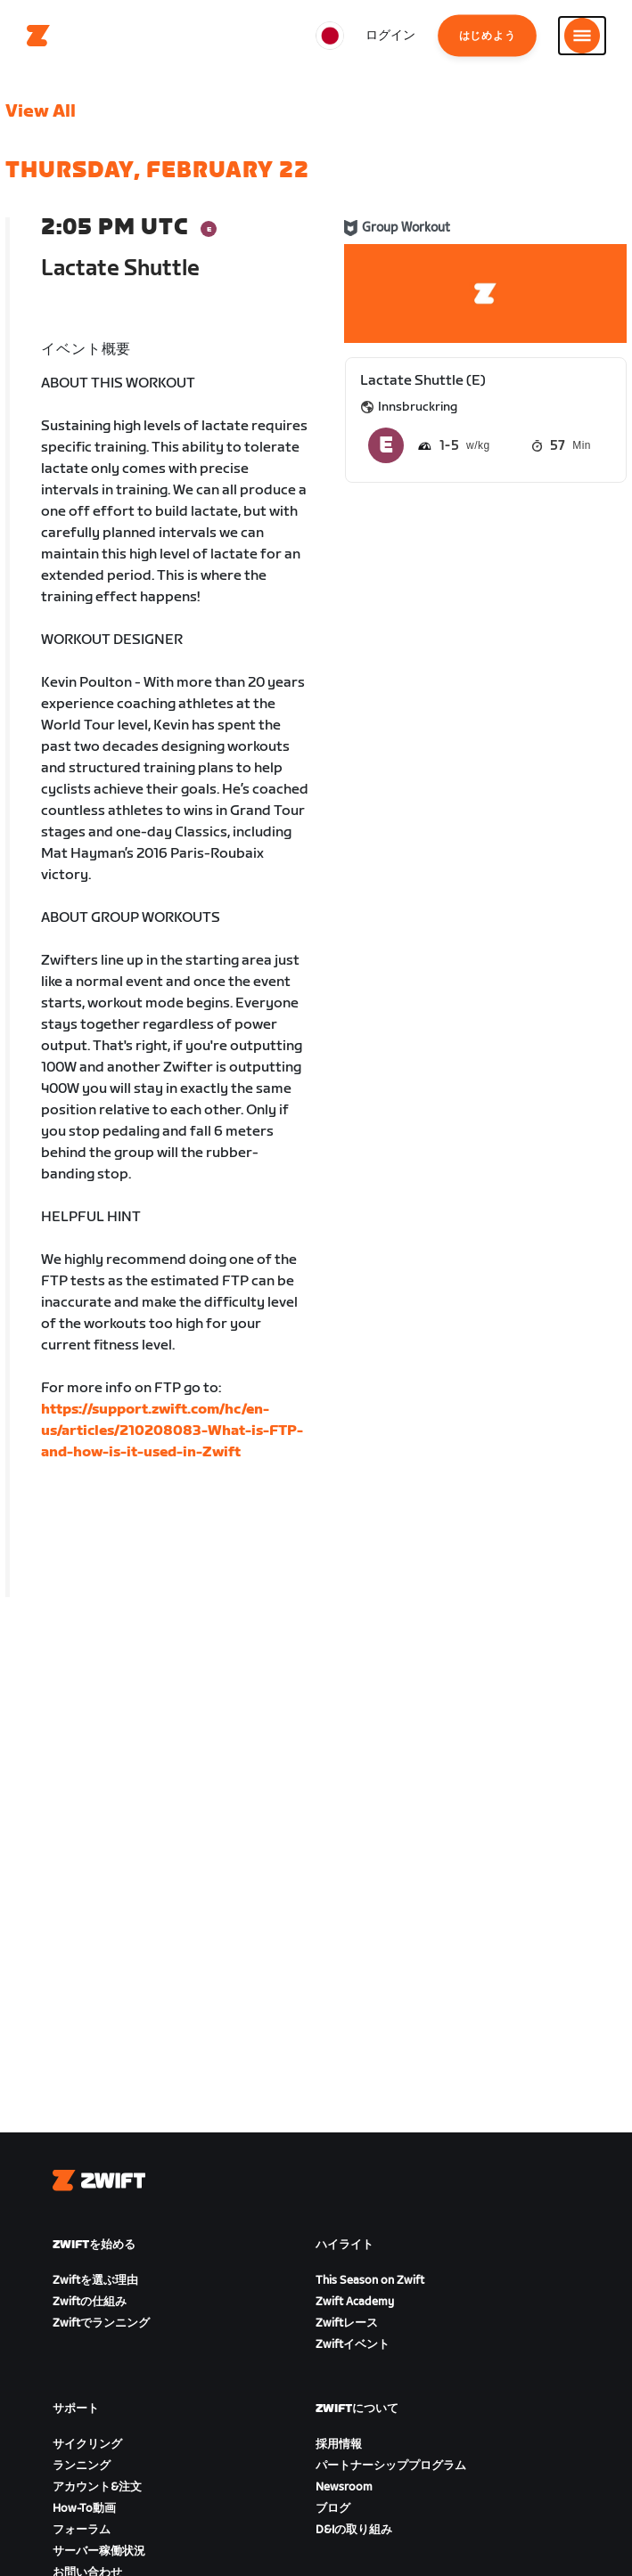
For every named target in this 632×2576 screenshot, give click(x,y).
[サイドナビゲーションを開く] (582, 35)
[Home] (38, 35)
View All (40, 111)
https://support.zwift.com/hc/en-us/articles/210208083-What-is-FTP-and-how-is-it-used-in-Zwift (172, 1431)
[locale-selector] (330, 35)
